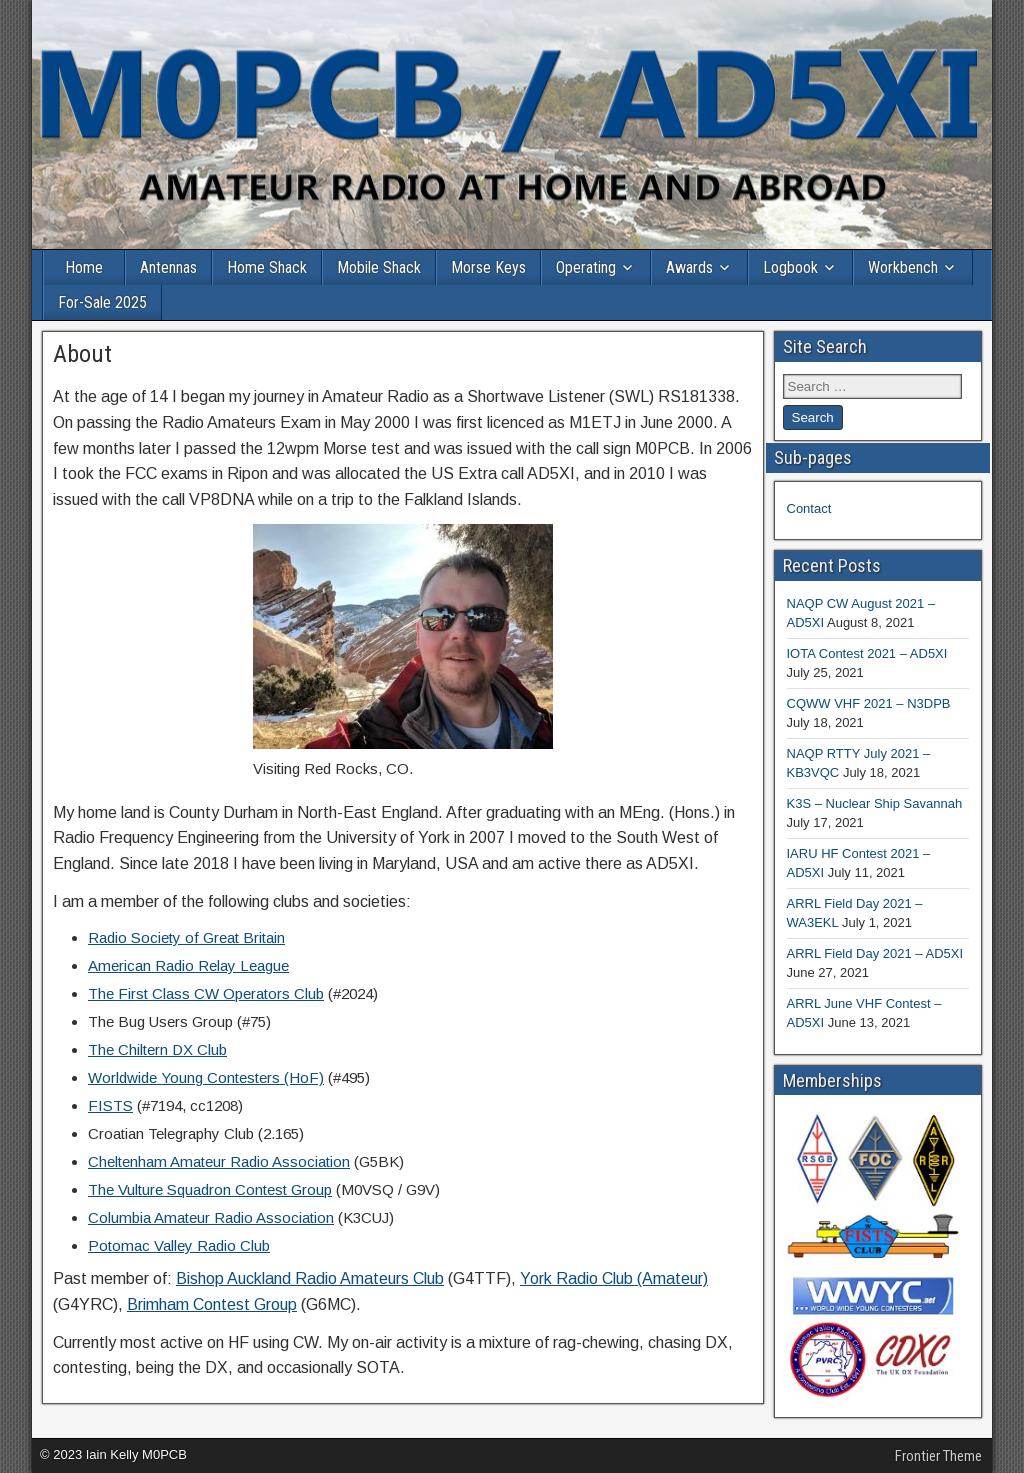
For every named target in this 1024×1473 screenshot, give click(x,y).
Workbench (903, 267)
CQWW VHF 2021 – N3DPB (869, 703)
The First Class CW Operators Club (206, 993)
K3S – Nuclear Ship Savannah (875, 803)
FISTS (110, 1105)
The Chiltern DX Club (157, 1049)
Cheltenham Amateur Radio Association (219, 1161)
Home (84, 267)
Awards (689, 267)
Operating (586, 267)
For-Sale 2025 (102, 302)
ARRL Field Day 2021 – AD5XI (875, 953)
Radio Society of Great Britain (186, 937)
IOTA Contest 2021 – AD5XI (867, 653)
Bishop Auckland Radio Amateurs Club (310, 1278)
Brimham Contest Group (212, 1304)
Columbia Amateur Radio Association (211, 1217)
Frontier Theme (938, 1456)
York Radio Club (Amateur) (614, 1278)
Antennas (168, 267)
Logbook (790, 267)
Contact (809, 508)
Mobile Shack (379, 267)
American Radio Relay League (188, 965)
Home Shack (267, 267)
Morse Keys (488, 267)
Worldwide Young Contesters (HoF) (206, 1077)
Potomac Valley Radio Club (179, 1245)
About (82, 354)
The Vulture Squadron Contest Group (210, 1189)
